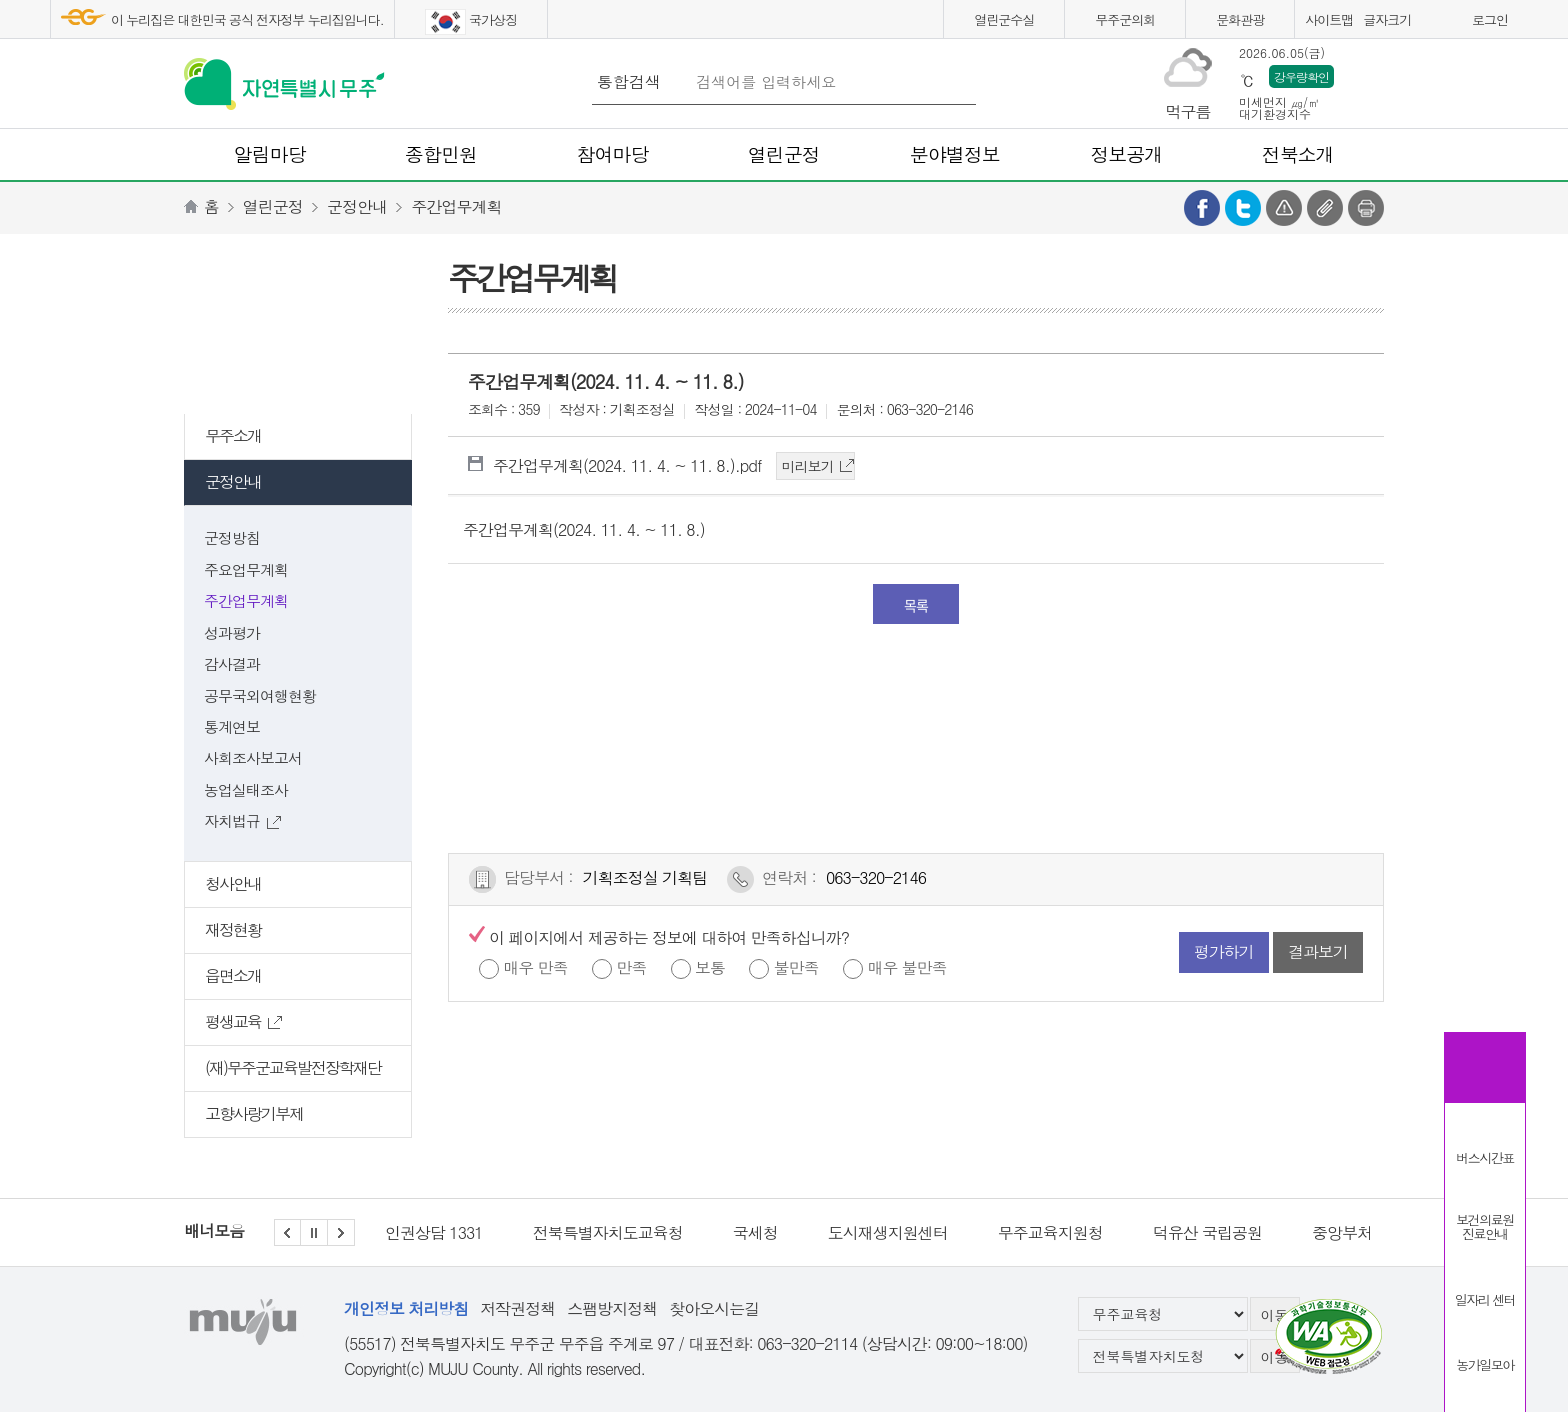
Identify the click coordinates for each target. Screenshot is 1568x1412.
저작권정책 (517, 1308)
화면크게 (1426, 22)
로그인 (1490, 19)
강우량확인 (1301, 76)
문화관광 (1240, 19)
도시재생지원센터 (888, 1232)
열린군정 (273, 206)
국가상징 (471, 22)
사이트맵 (1329, 19)
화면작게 (1451, 22)
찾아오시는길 (714, 1308)
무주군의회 (1125, 19)
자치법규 (242, 820)
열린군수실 (1004, 19)
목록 (916, 605)
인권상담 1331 (434, 1232)
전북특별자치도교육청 (608, 1232)
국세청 (755, 1232)
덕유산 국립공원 (1207, 1232)
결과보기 (1318, 951)
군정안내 (357, 206)
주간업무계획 (456, 206)
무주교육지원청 (1050, 1232)
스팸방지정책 (612, 1308)
